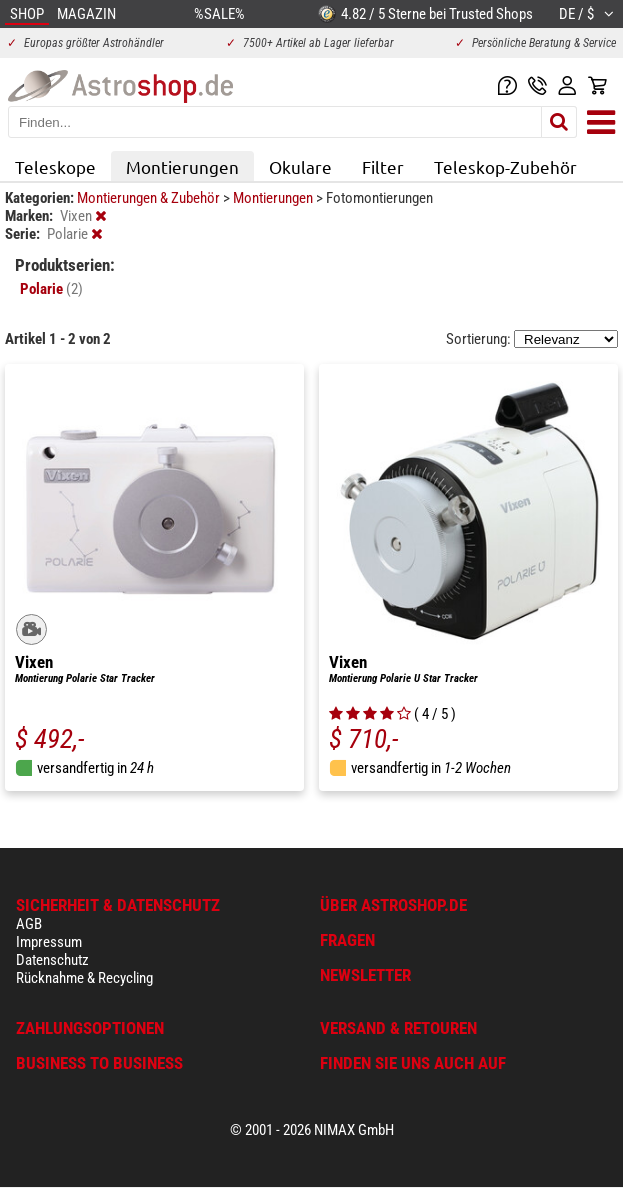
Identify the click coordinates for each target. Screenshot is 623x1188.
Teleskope (55, 166)
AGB (29, 924)
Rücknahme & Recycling (84, 978)
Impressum (49, 942)
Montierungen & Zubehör (150, 198)
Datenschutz (52, 960)
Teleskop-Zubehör (505, 166)
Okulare (300, 166)
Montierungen (182, 166)
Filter (383, 166)
